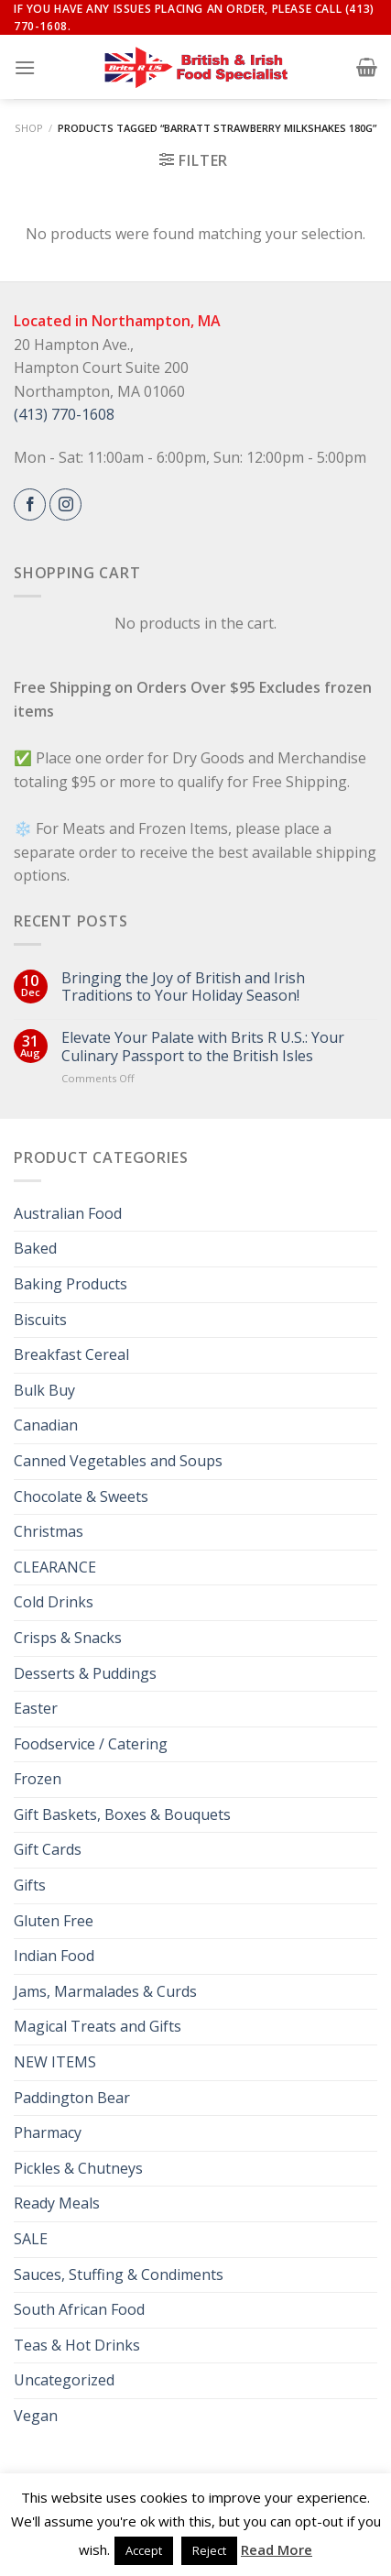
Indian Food (54, 1956)
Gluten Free (53, 1921)
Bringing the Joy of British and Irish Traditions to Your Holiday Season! (183, 987)
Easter (36, 1708)
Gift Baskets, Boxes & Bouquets (122, 1814)
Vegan (36, 2416)
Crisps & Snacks (68, 1638)
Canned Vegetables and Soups (118, 1461)
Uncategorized (64, 2380)
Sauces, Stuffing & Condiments (118, 2274)
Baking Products (70, 1284)
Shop (29, 128)
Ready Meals (57, 2203)
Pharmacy (47, 2132)
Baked (35, 1248)
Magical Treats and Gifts (97, 2026)
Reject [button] (209, 2550)
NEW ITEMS (55, 2062)
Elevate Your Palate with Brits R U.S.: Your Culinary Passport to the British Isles (202, 1046)
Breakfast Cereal (71, 1354)
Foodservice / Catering (91, 1744)
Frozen (37, 1779)
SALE (31, 2239)
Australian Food (68, 1213)
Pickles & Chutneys (78, 2168)
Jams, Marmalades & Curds (105, 1991)
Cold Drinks (53, 1602)
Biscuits (40, 1320)
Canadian (46, 1425)
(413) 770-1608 (64, 414)
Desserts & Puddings (85, 1673)
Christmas (48, 1531)
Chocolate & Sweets (81, 1496)
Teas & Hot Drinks (77, 2345)
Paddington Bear (72, 2098)
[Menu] (25, 67)
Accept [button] (143, 2550)
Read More (276, 2549)
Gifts (30, 1885)
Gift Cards (47, 1849)
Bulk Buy (44, 1390)
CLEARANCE (55, 1567)
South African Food (79, 2309)
